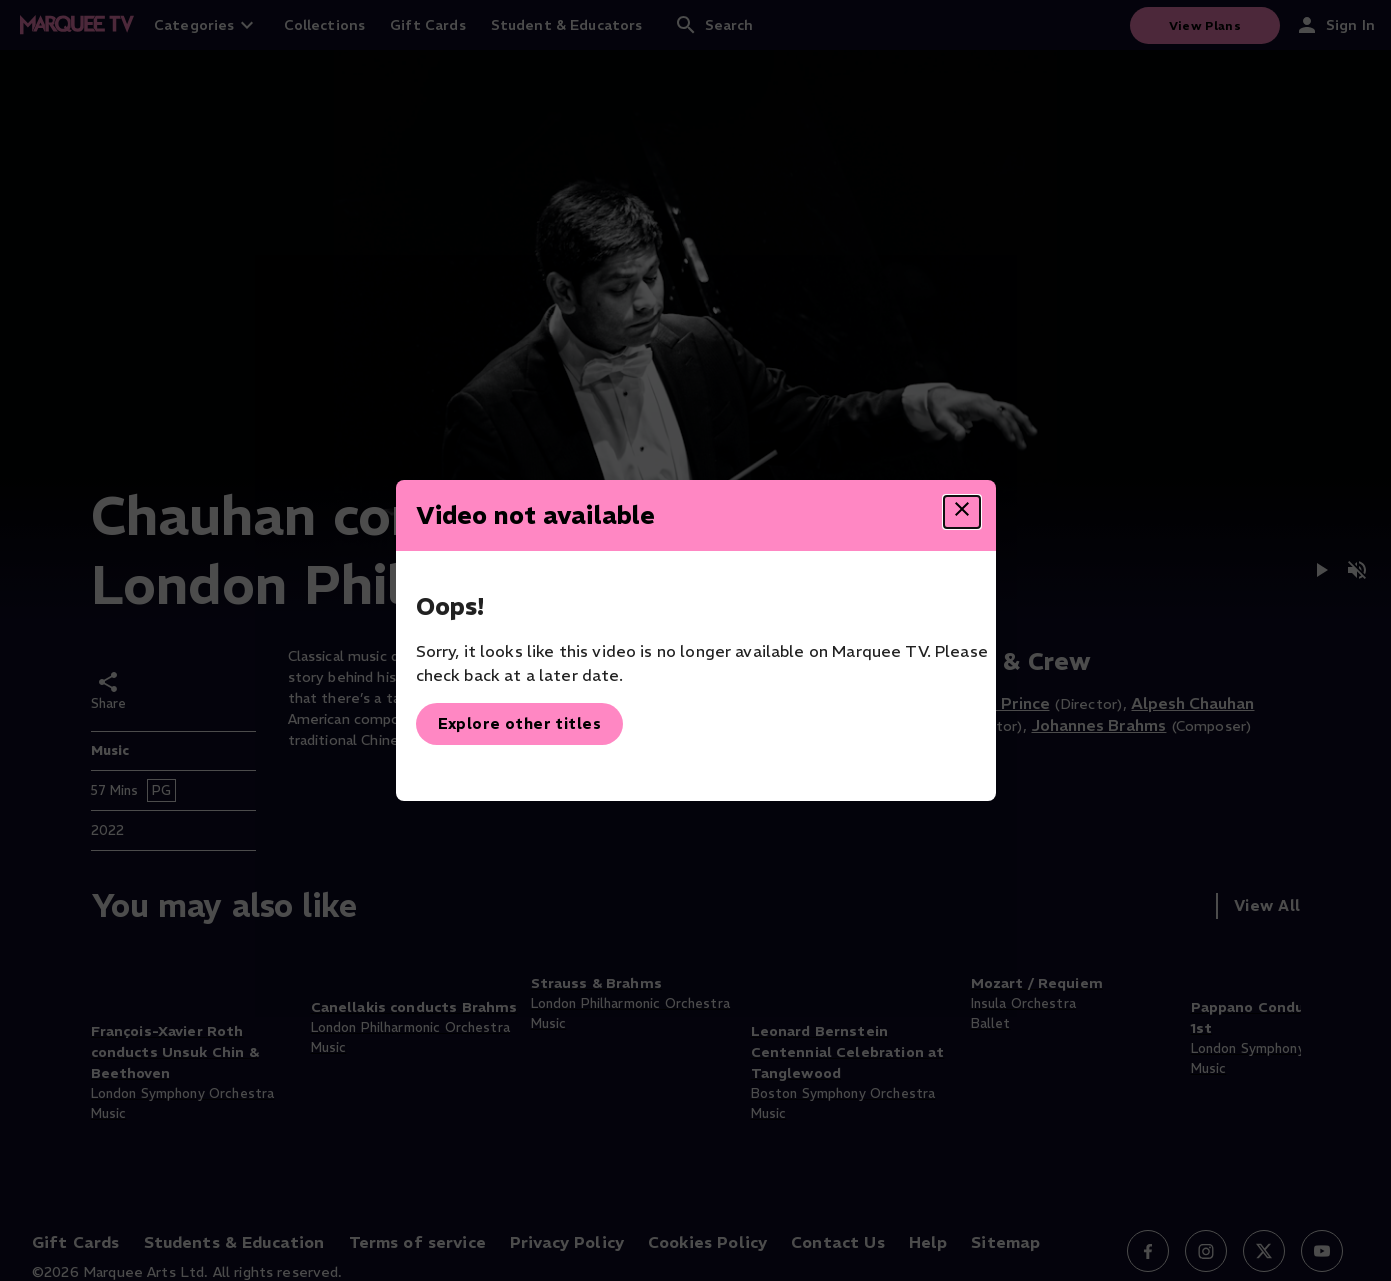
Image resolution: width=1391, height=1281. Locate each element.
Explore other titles (520, 723)
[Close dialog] (962, 512)
